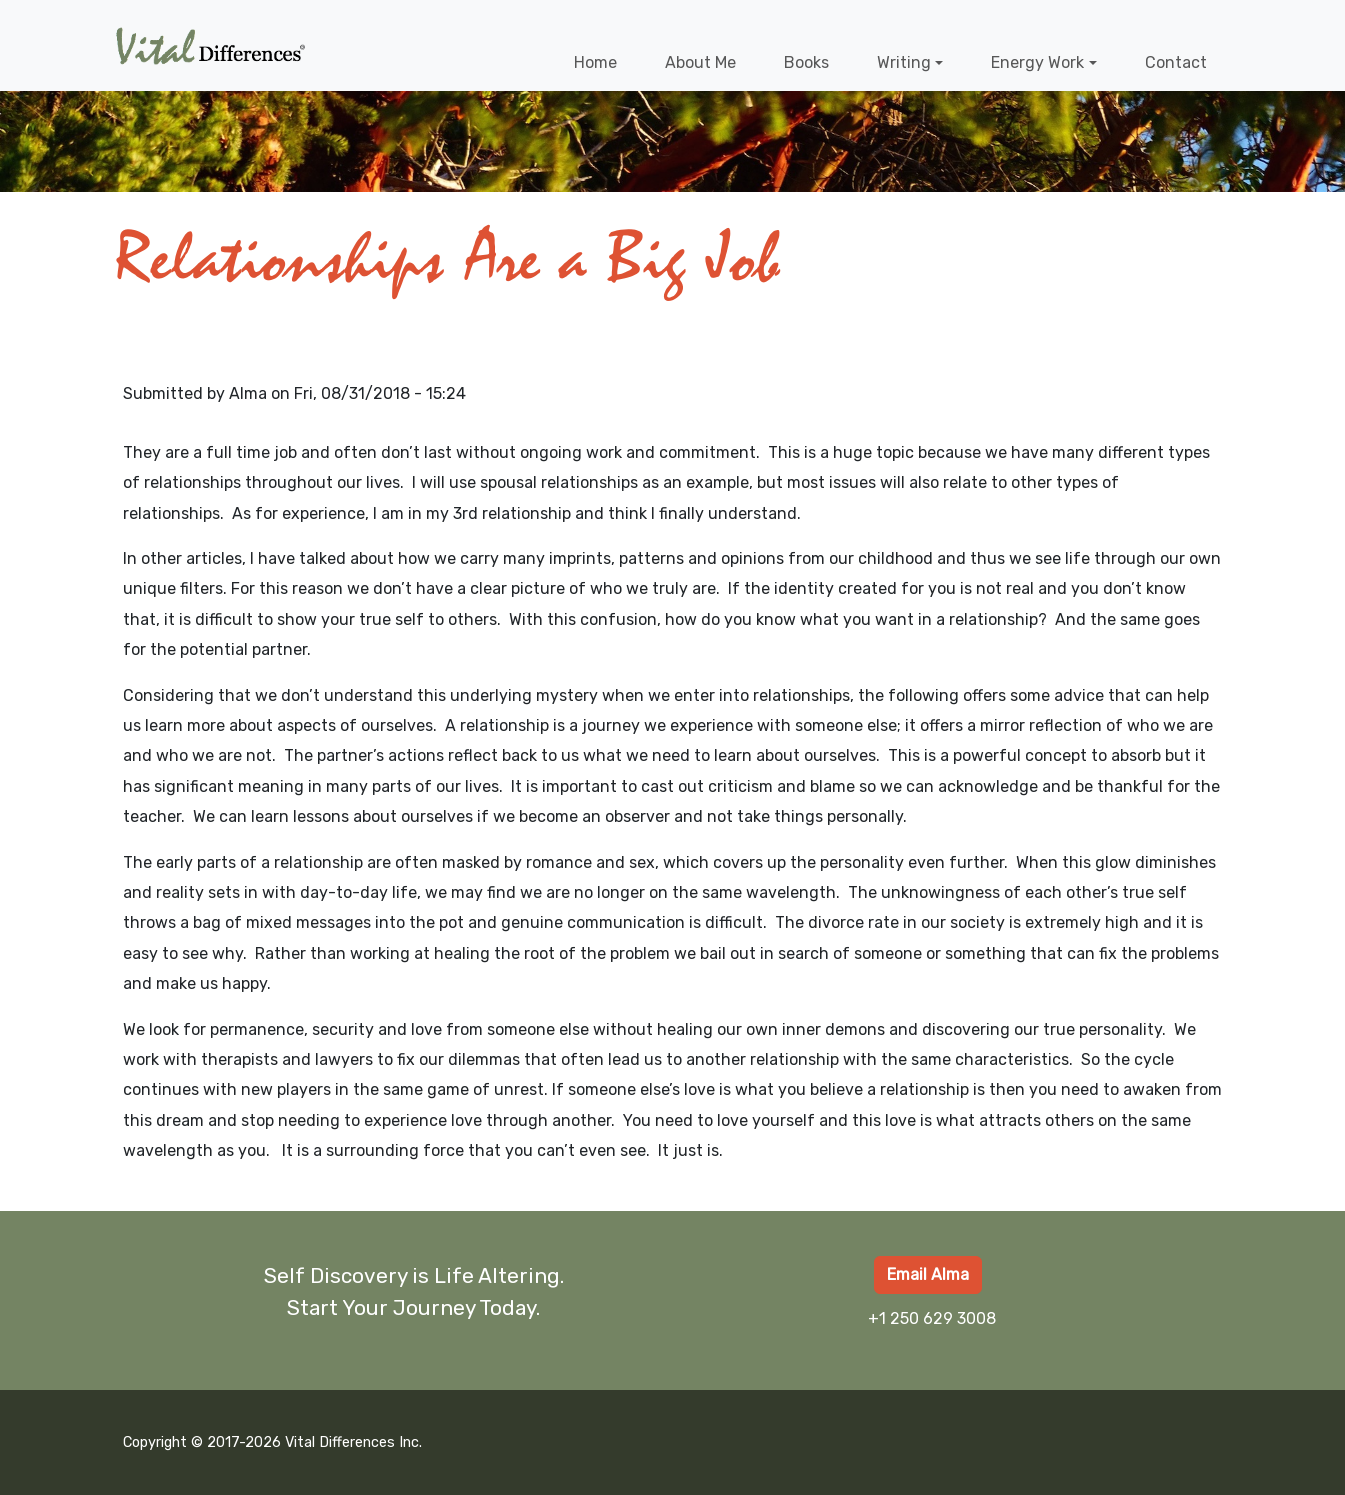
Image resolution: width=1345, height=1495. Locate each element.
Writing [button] (904, 62)
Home (595, 62)
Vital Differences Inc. (353, 1442)
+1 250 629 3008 (932, 1318)
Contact (1176, 62)
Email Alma (928, 1274)
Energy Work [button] (1037, 62)
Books (806, 62)
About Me (700, 62)
